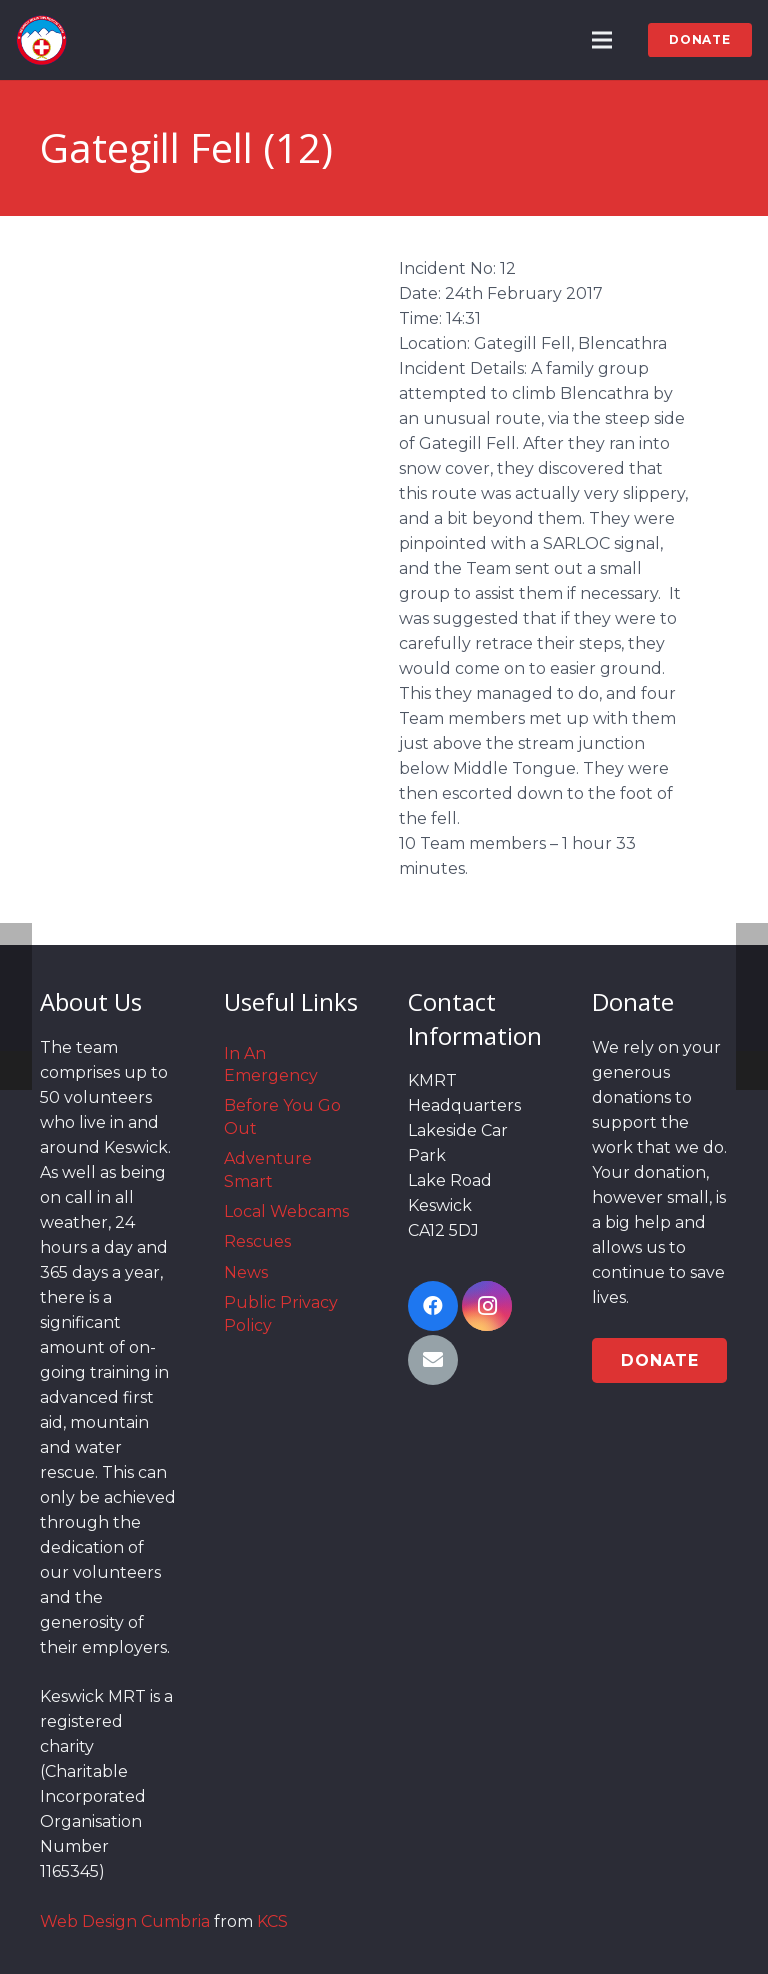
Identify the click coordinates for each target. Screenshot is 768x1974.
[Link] (41, 40)
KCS (272, 1921)
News (246, 1272)
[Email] (433, 1360)
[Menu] (603, 40)
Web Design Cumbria (125, 1921)
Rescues (257, 1241)
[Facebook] (433, 1306)
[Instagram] (487, 1306)
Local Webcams (286, 1211)
